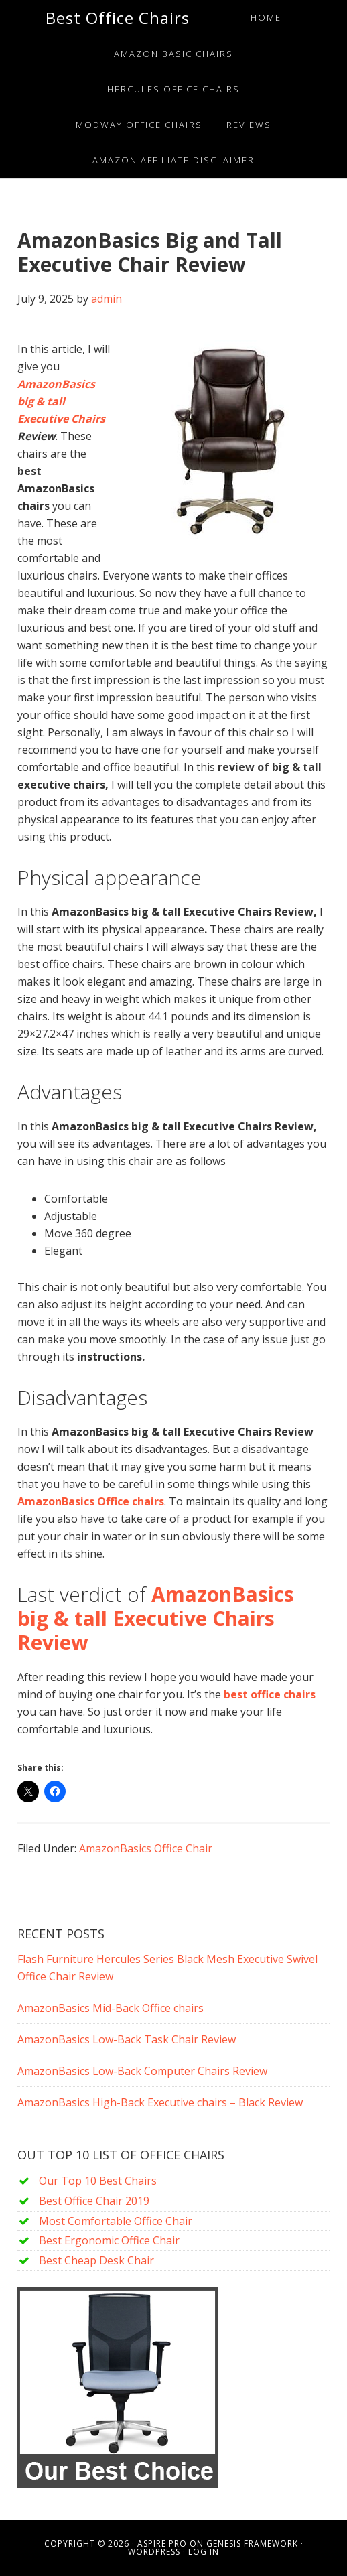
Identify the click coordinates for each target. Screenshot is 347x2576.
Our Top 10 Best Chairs (98, 2180)
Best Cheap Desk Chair (96, 2260)
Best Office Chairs (118, 18)
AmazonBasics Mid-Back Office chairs (110, 2008)
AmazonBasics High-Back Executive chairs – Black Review (160, 2102)
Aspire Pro (162, 2543)
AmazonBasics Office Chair (145, 1848)
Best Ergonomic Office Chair (109, 2240)
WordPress (154, 2551)
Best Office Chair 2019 (94, 2200)
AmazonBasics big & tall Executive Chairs (61, 401)
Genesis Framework (252, 2543)
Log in (203, 2551)
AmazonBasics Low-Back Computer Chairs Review (142, 2070)
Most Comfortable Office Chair (115, 2221)
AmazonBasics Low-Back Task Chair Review (126, 2039)
